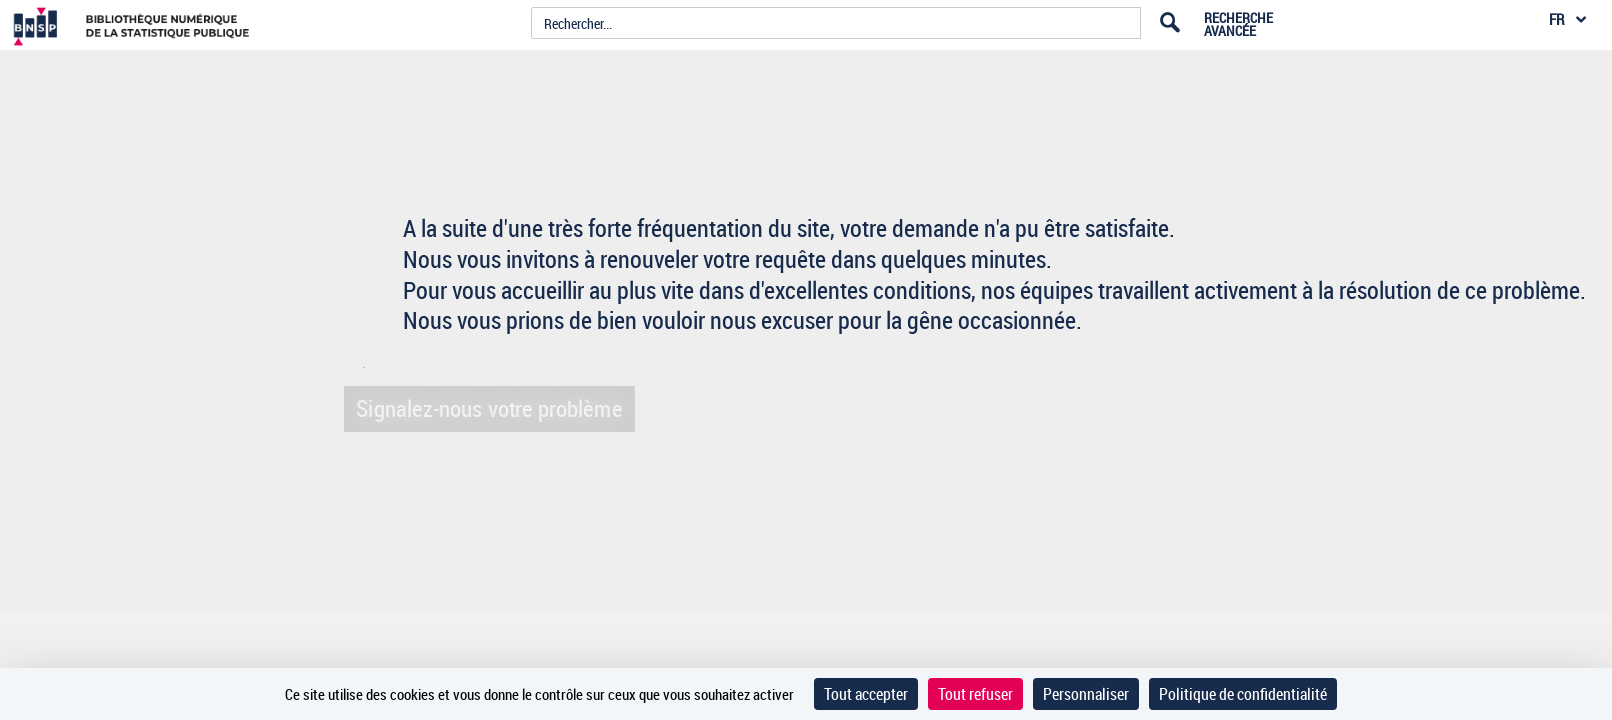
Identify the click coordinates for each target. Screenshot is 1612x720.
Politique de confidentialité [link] (1243, 694)
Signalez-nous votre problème (484, 408)
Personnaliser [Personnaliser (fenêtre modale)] (1086, 694)
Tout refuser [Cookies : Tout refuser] (975, 694)
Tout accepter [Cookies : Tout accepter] (866, 694)
